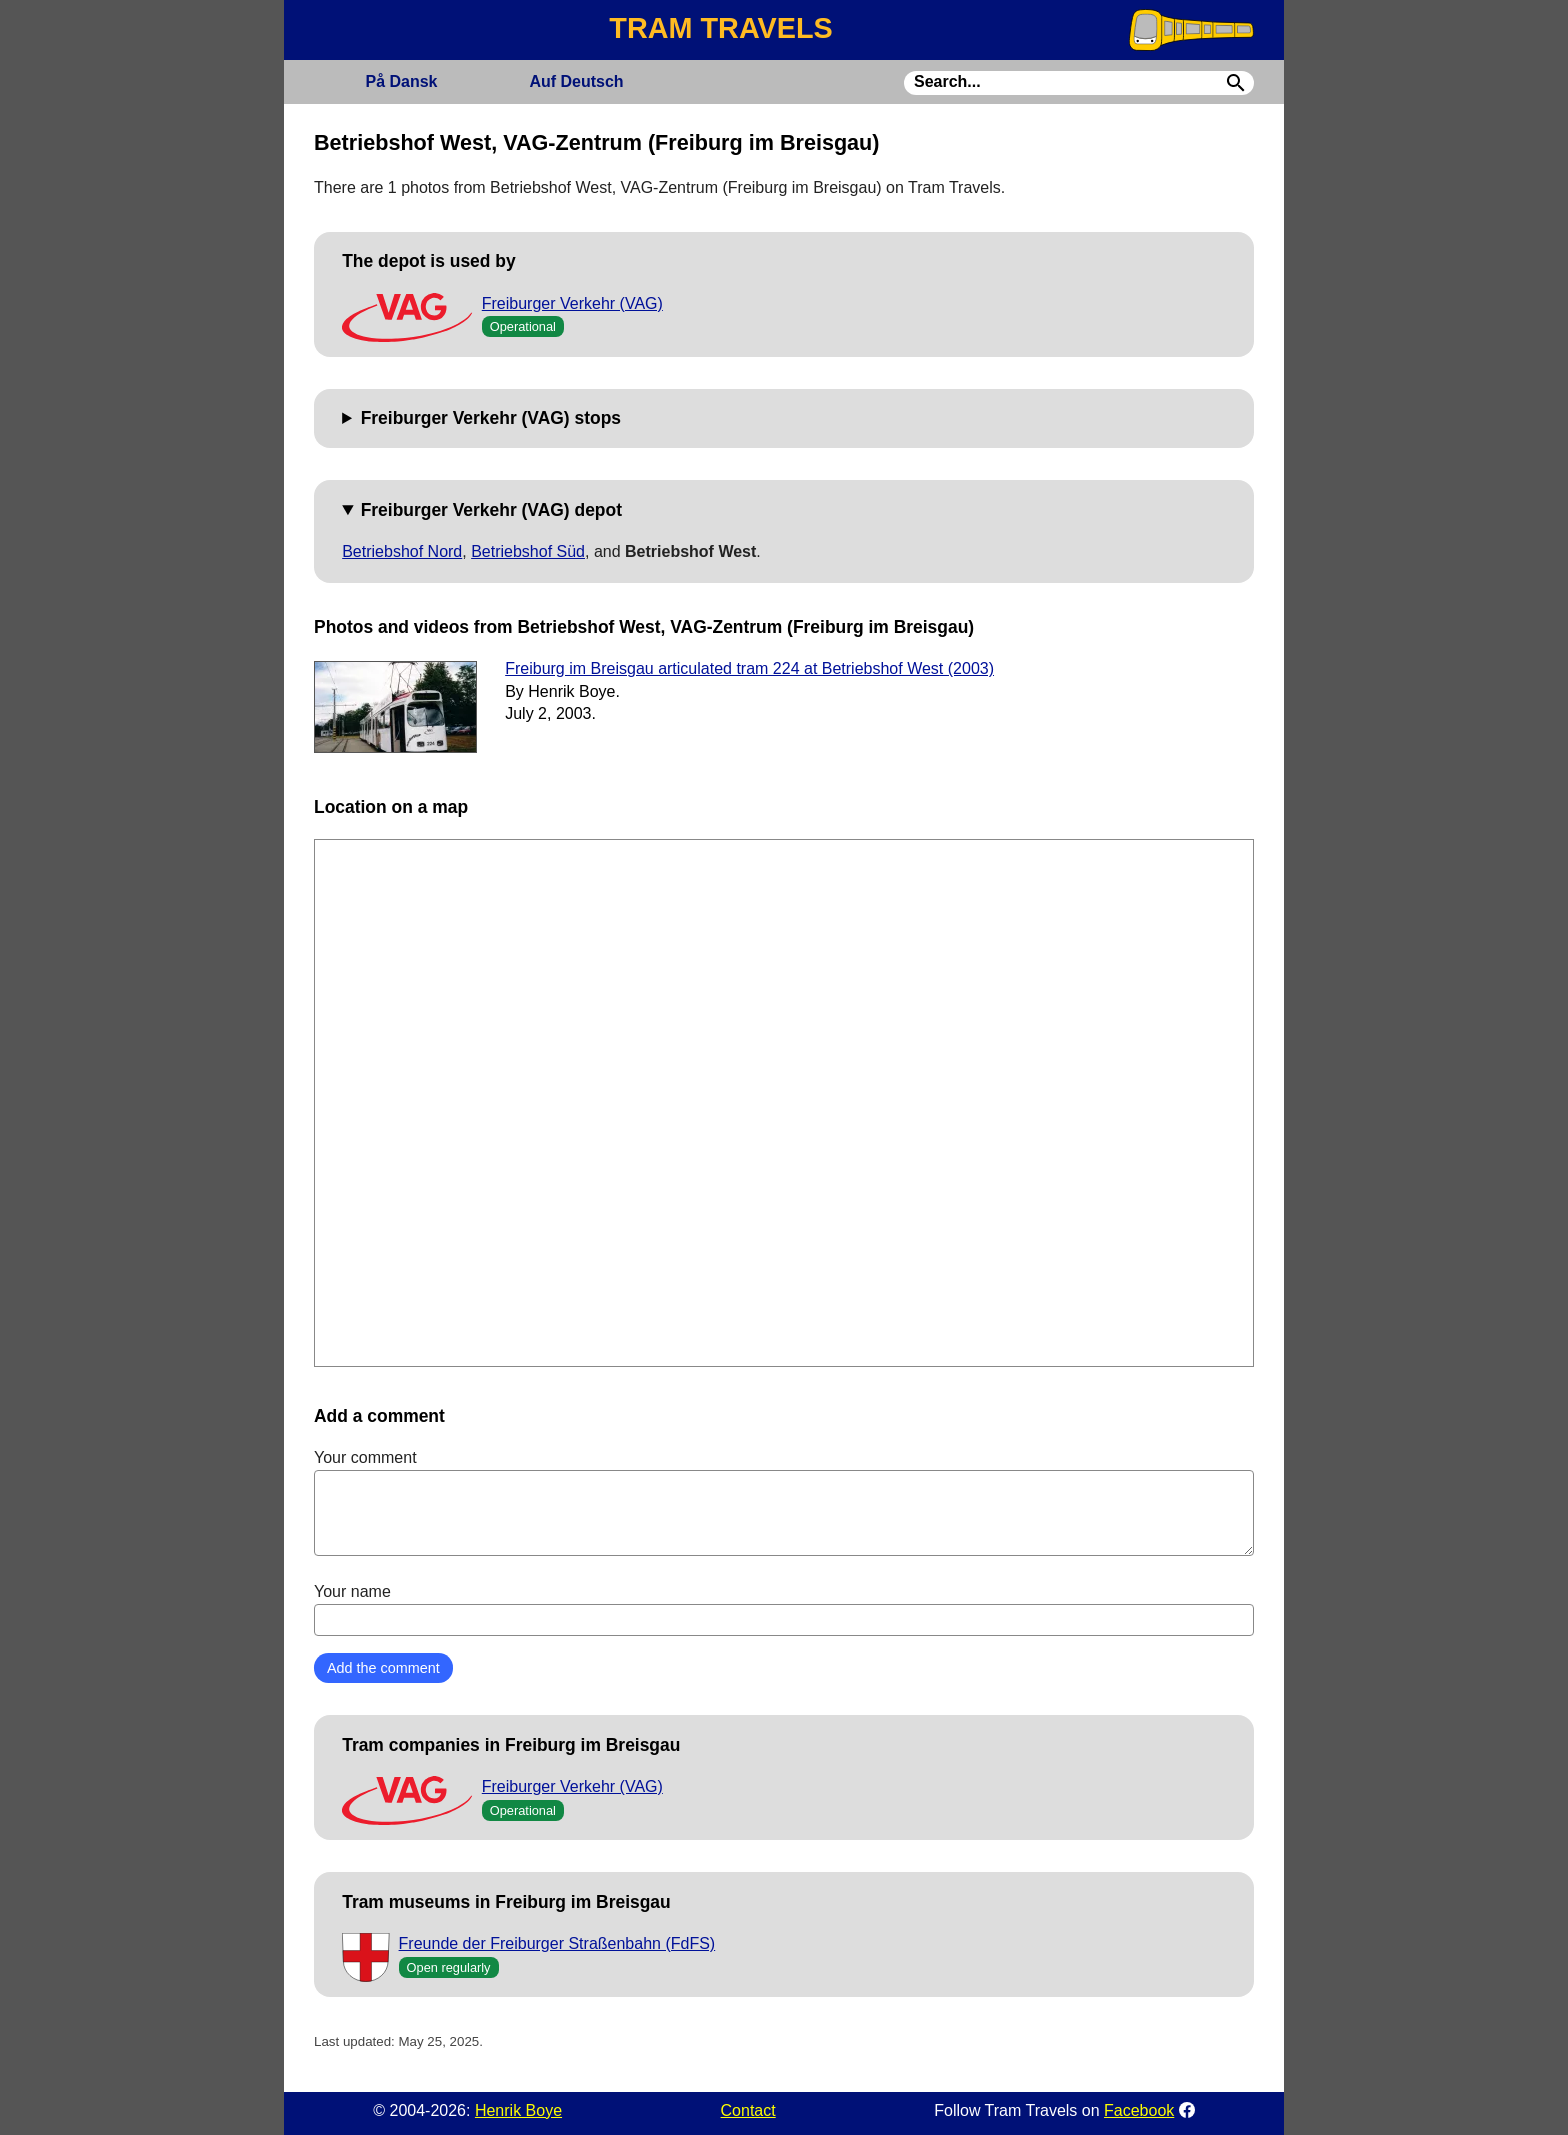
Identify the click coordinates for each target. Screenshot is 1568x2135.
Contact (748, 2110)
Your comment (784, 1502)
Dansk (401, 81)
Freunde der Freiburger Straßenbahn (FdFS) (557, 1943)
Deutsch (576, 81)
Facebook (1139, 2110)
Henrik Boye (518, 2110)
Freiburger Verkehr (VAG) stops (491, 418)
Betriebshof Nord (402, 551)
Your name (784, 1609)
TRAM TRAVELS (720, 28)
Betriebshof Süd (528, 551)
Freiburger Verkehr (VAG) (572, 303)
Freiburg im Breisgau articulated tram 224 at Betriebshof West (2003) (749, 668)
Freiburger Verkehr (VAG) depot (491, 510)
